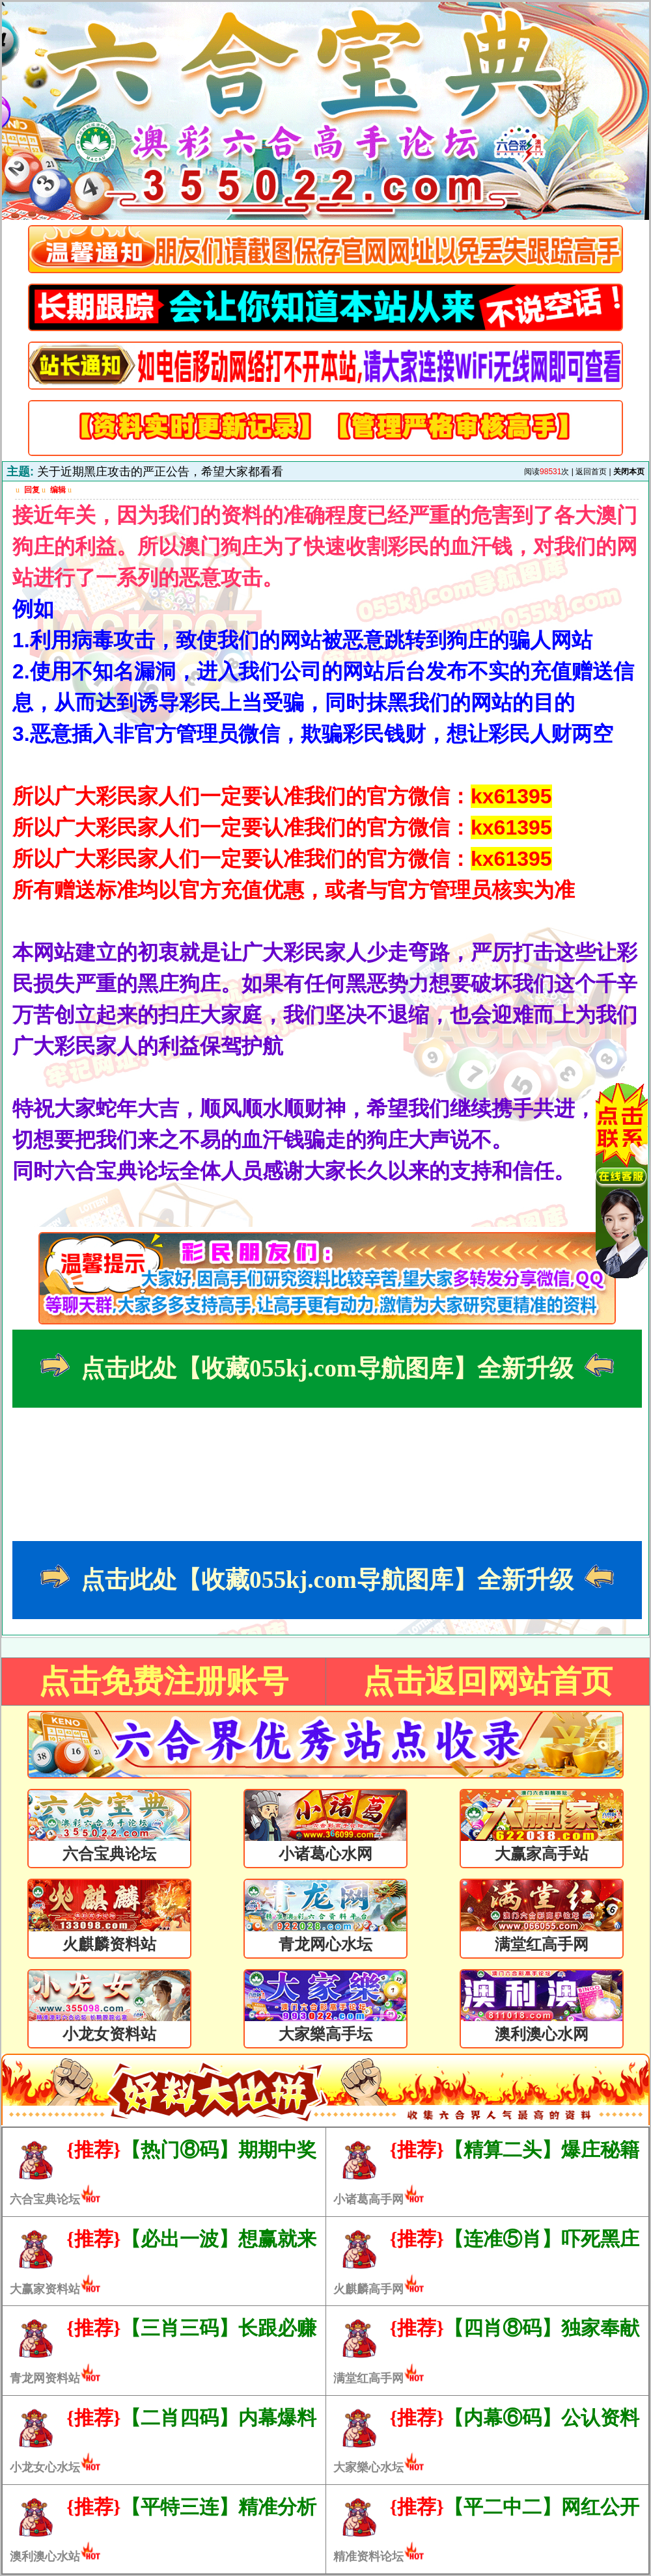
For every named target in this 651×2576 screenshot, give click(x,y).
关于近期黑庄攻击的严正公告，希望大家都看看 (160, 471)
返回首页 (591, 471)
